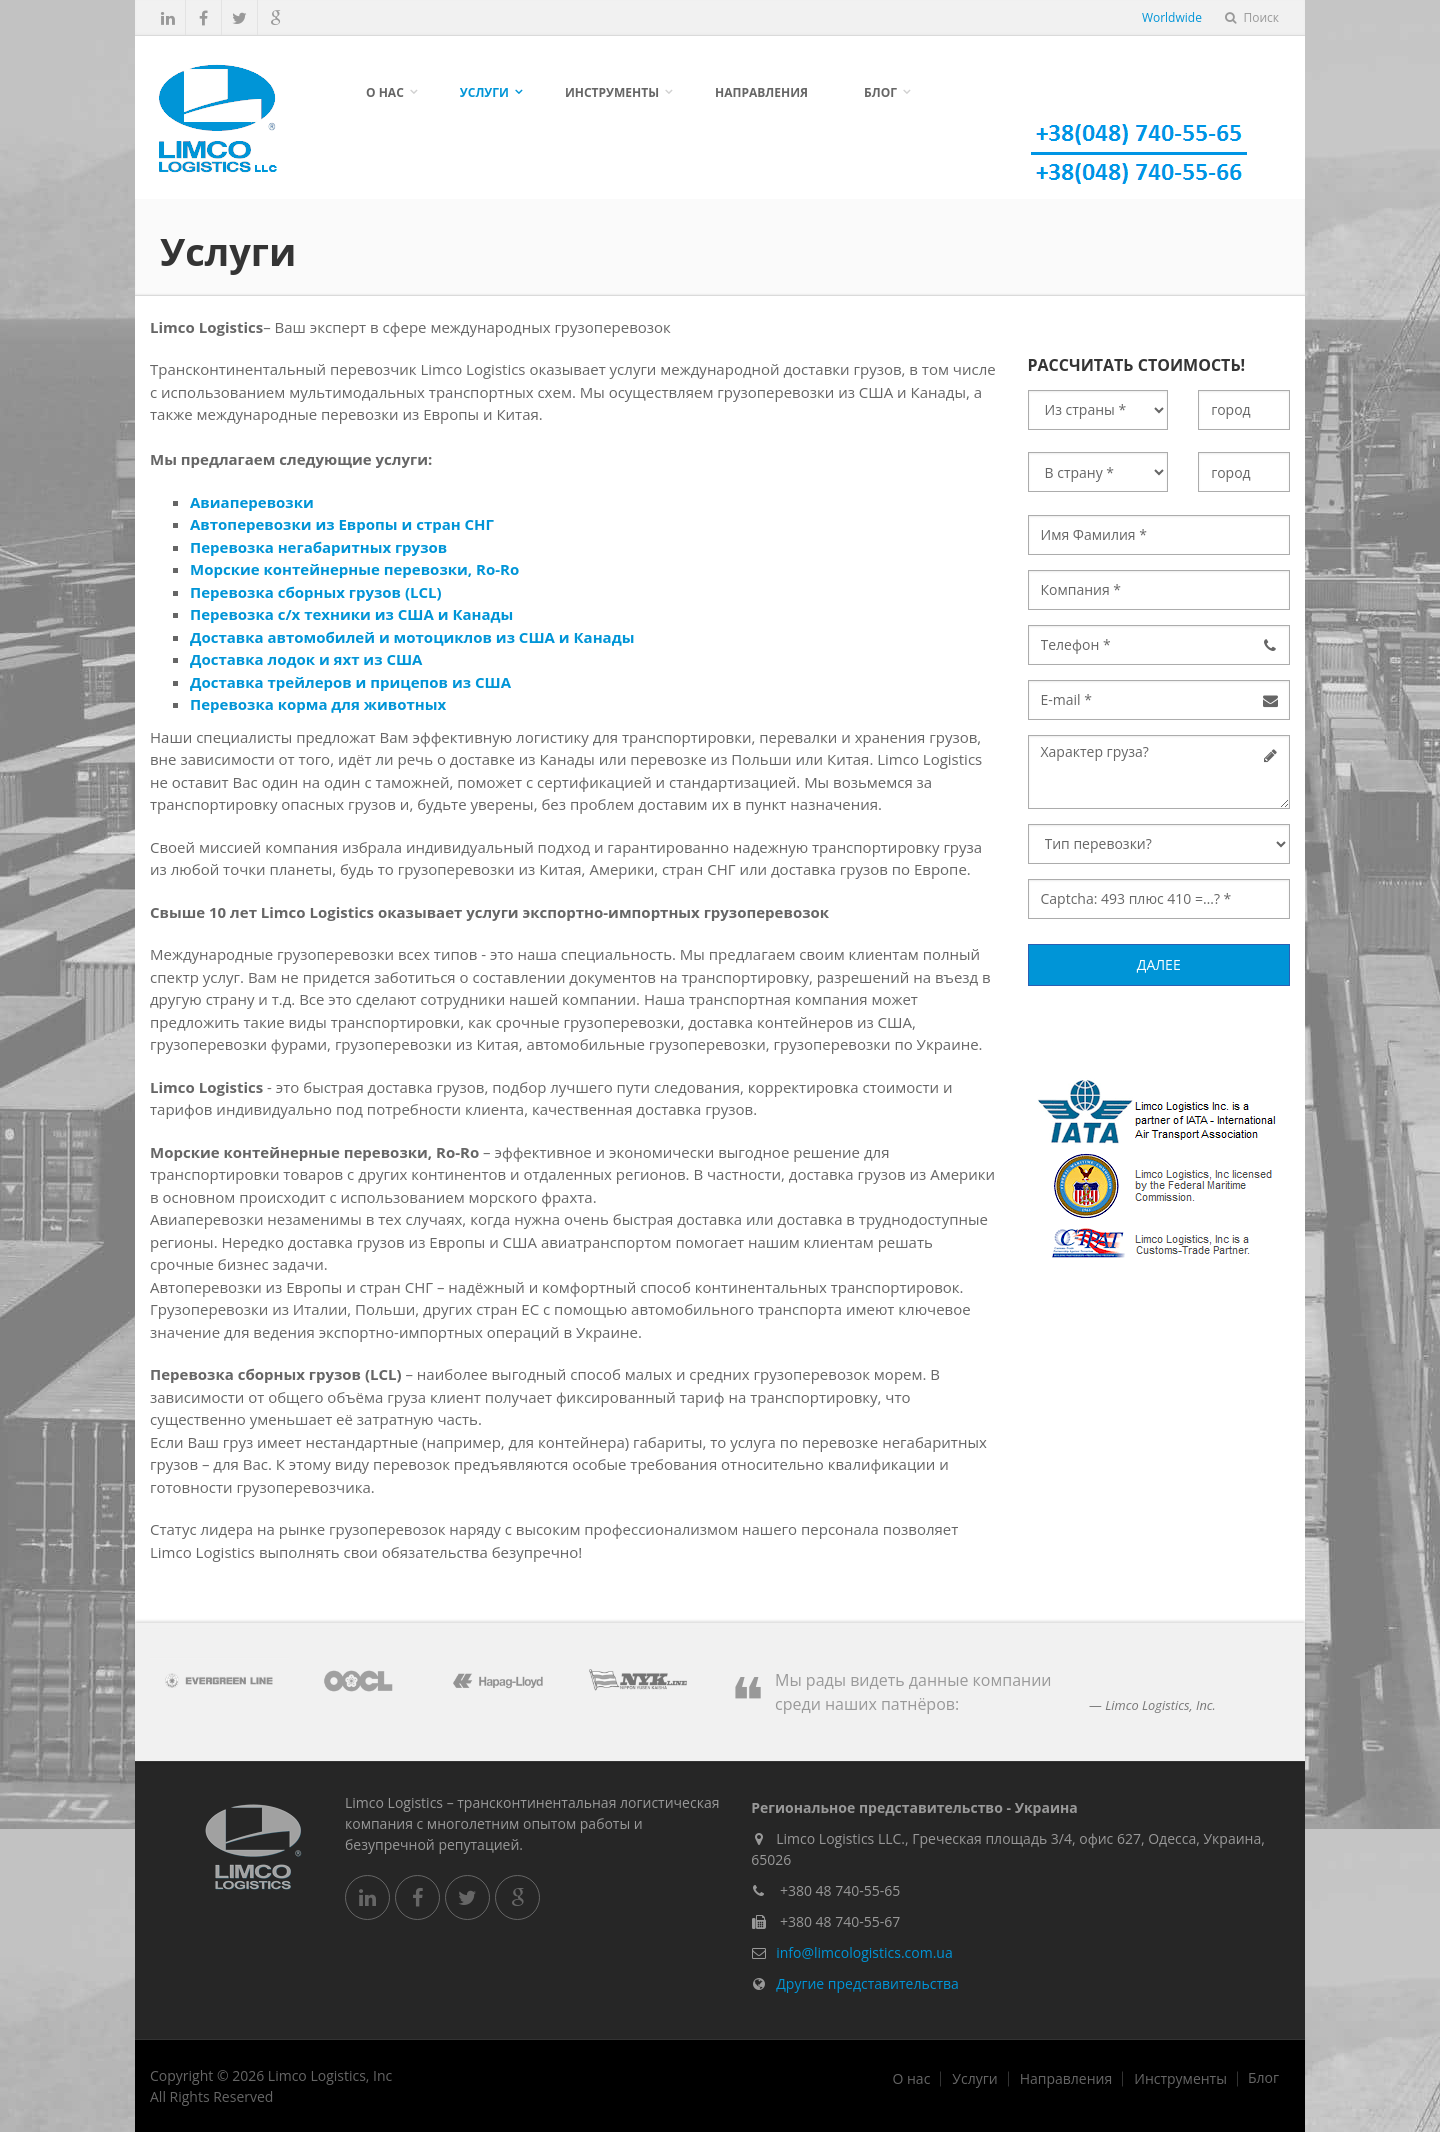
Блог (880, 92)
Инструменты (612, 92)
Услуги (484, 92)
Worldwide (1172, 17)
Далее (1159, 964)
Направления (761, 92)
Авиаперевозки (252, 502)
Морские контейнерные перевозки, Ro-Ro (354, 569)
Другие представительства (867, 1983)
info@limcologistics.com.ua (864, 1952)
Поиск (1252, 17)
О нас (385, 92)
